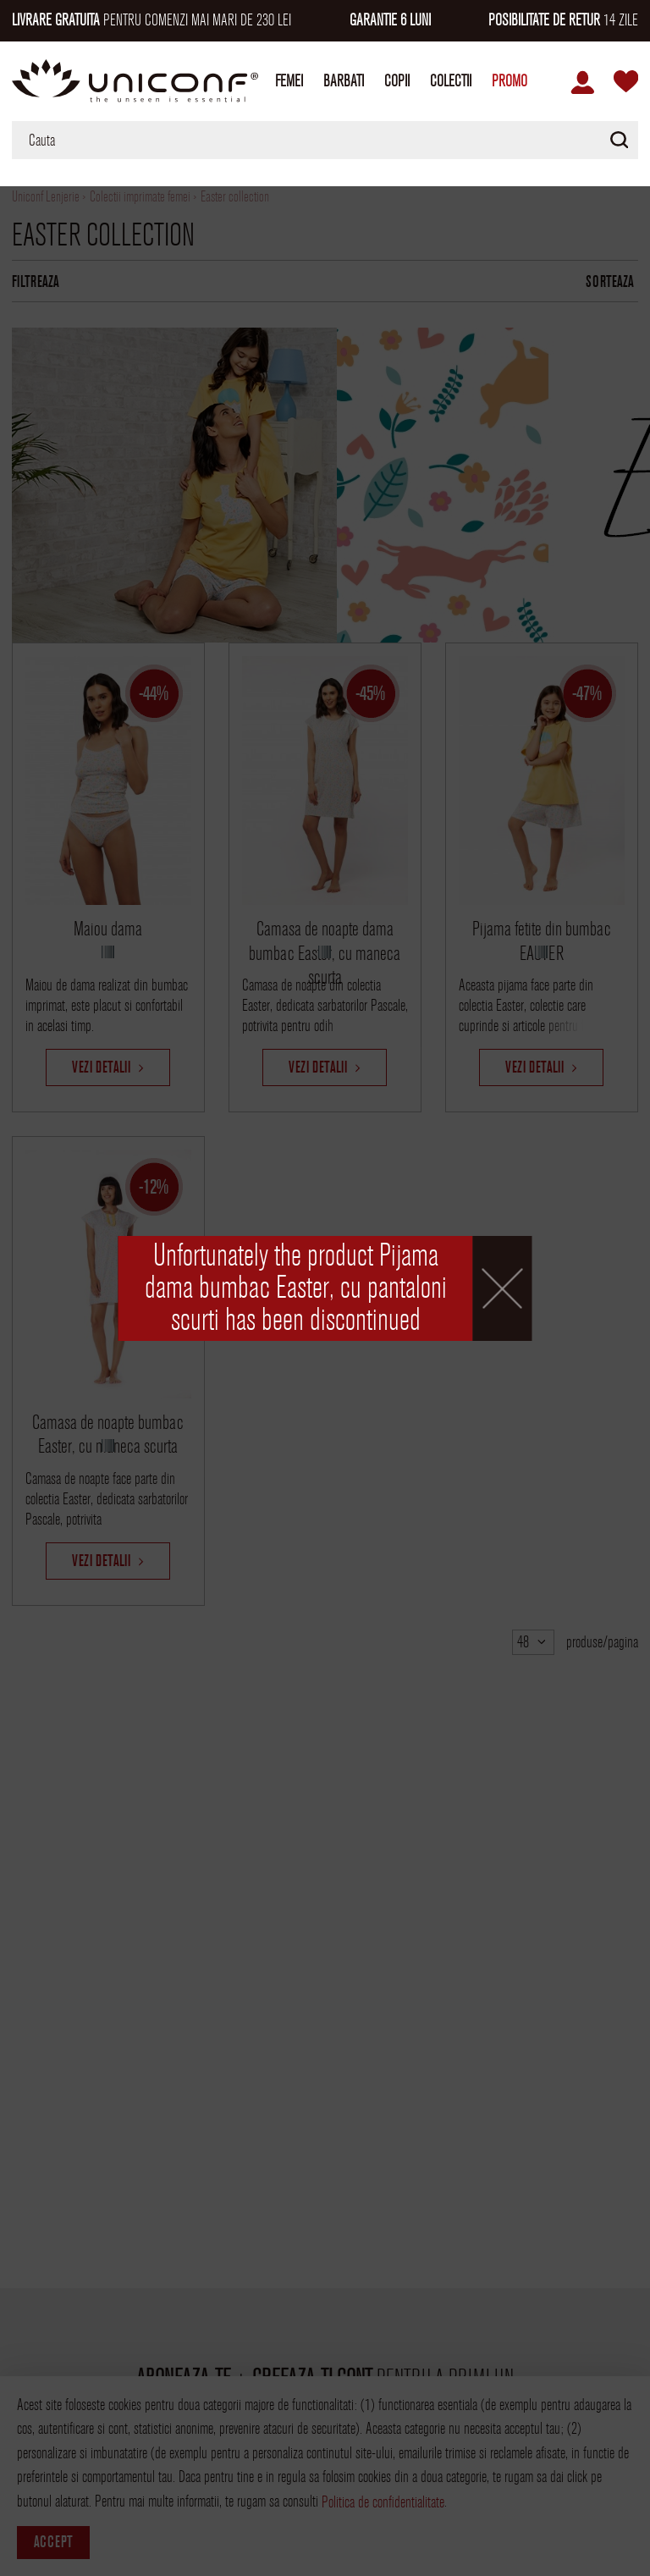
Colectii (450, 81)
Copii (397, 81)
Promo (509, 81)
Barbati (343, 81)
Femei (289, 81)
